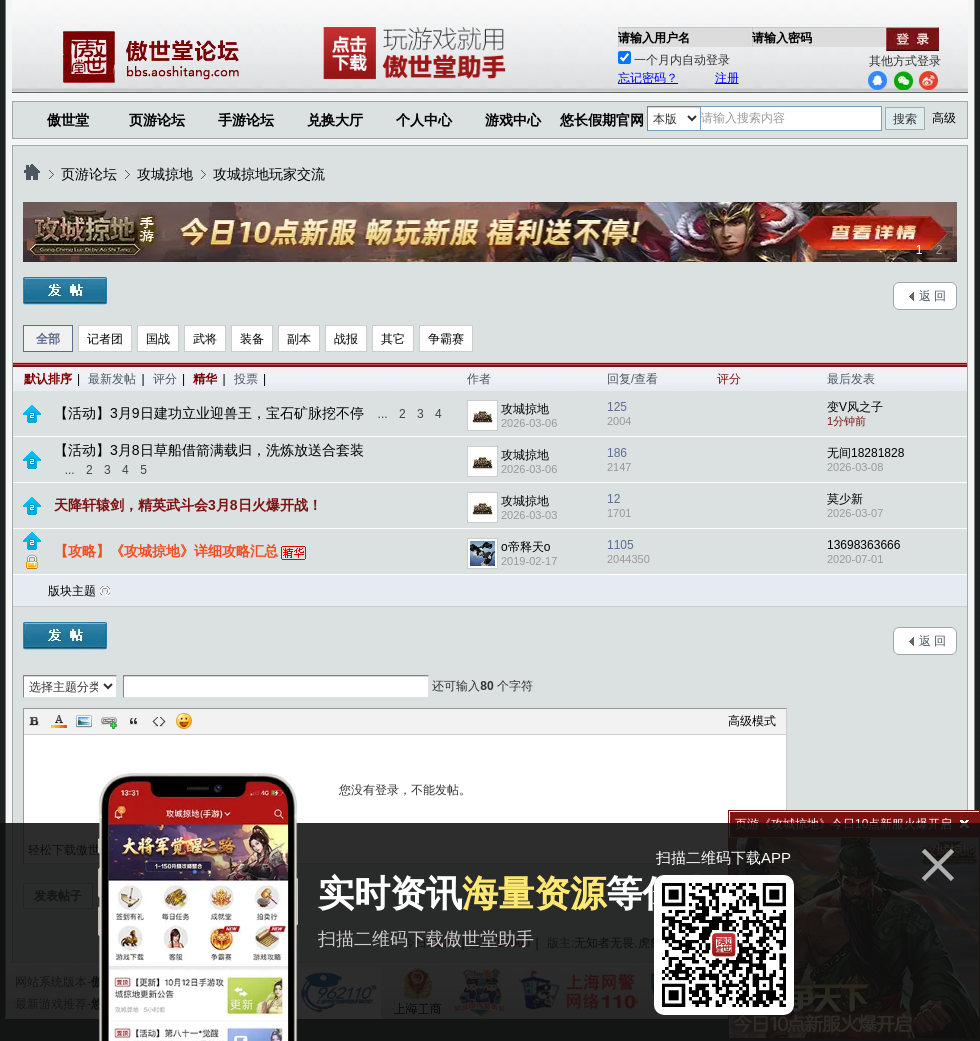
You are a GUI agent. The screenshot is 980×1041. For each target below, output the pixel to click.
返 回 (932, 296)
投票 (246, 379)
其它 (393, 339)
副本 (299, 339)
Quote (134, 721)
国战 (158, 339)
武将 (205, 339)
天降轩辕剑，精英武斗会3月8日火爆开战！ (188, 505)
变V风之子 (855, 407)
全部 (48, 339)
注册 (727, 78)
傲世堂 (68, 120)
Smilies (184, 721)
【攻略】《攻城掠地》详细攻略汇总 (166, 551)
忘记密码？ (648, 78)
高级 (944, 118)
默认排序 (48, 379)
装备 (252, 339)
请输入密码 (782, 38)
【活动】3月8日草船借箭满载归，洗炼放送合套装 (209, 450)
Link (109, 721)
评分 (165, 379)
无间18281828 (865, 453)
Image (84, 721)
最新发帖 (112, 379)
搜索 (905, 119)
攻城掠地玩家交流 (269, 174)
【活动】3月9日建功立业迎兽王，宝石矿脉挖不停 (209, 413)
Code (159, 721)
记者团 (105, 339)
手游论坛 (246, 120)
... (383, 414)
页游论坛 (157, 120)
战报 (346, 339)
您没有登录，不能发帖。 (405, 790)
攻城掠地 (165, 174)
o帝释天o (525, 547)
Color (59, 721)
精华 (205, 379)
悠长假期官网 (602, 120)
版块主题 (72, 591)
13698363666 (863, 545)
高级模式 (752, 721)
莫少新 (845, 499)
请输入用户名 (654, 38)
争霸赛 (446, 339)
